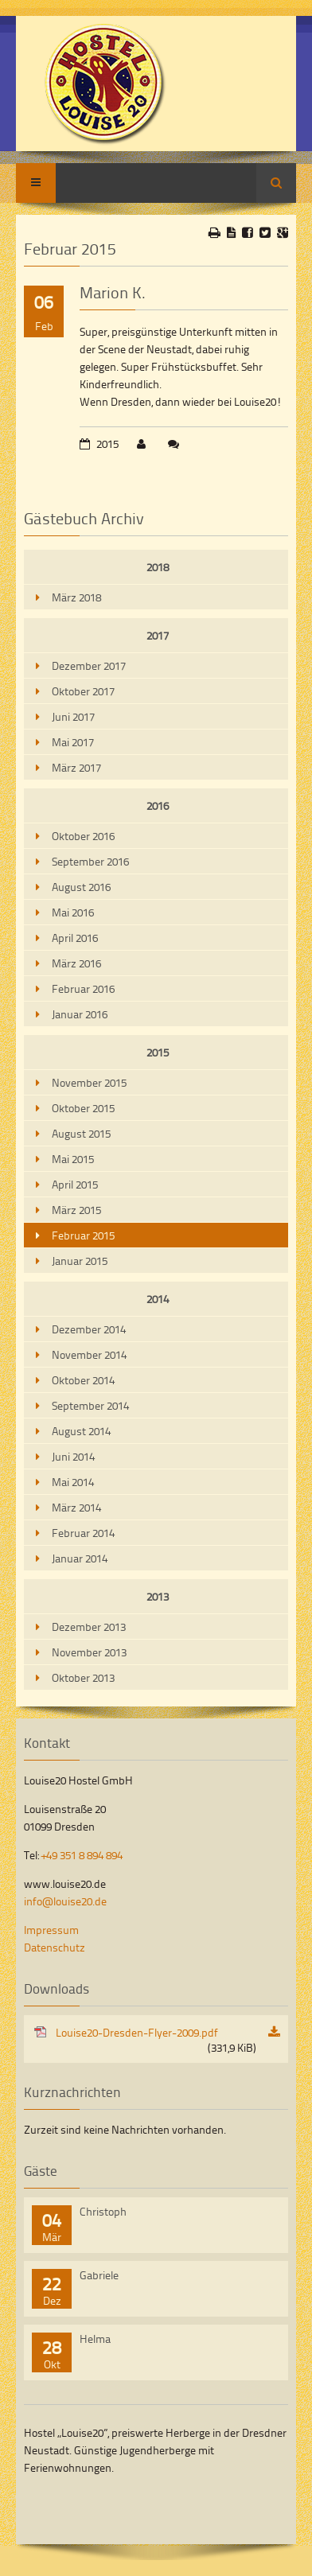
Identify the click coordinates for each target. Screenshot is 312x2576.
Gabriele (99, 2274)
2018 (157, 566)
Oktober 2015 (83, 1107)
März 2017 (76, 767)
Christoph (103, 2211)
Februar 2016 (83, 988)
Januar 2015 (79, 1260)
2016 (157, 805)
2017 (157, 635)
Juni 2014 (73, 1456)
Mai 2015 (73, 1158)
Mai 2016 (73, 912)
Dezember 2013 (89, 1626)
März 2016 (76, 963)
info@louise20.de (65, 1901)
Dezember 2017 (89, 665)
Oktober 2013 (83, 1677)
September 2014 (90, 1405)
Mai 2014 (73, 1481)
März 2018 (76, 597)
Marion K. (113, 292)
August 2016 (81, 886)
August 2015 (81, 1133)
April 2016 (75, 937)
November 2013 (89, 1652)
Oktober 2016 (83, 835)
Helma (95, 2338)
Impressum (51, 1929)
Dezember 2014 (89, 1329)
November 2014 (89, 1354)
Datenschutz (54, 1947)
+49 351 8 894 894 (82, 1854)
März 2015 (76, 1209)
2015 (157, 1052)
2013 (157, 1596)
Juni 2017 (73, 716)
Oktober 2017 (83, 690)
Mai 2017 (73, 741)
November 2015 (89, 1082)
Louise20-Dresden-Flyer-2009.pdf (156, 2040)
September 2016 (90, 861)
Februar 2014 (83, 1532)
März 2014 (76, 1507)
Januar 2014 (79, 1558)
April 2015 (75, 1184)
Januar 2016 (79, 1013)
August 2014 (81, 1430)
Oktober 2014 (83, 1379)
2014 (157, 1298)
